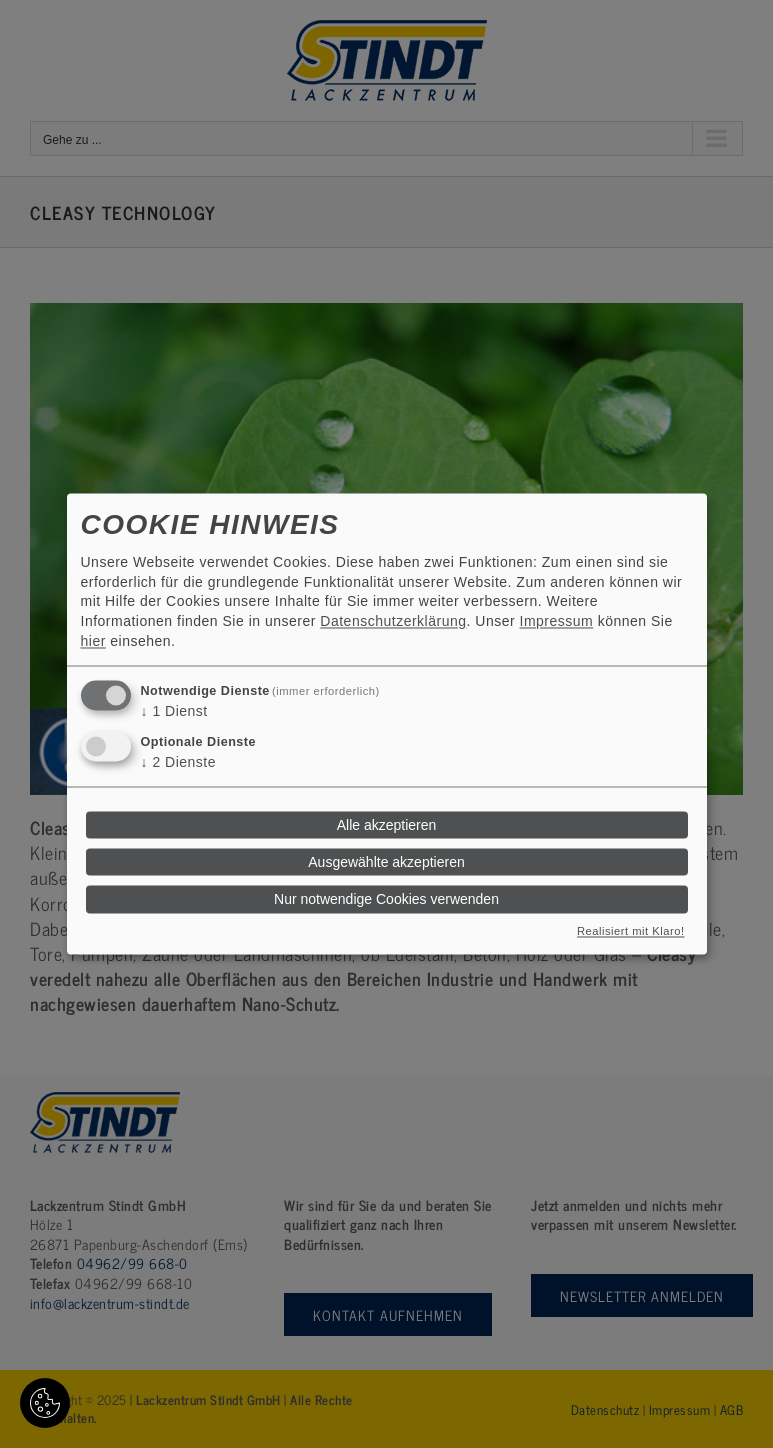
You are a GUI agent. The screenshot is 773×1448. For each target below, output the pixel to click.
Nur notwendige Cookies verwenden (386, 899)
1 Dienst (174, 712)
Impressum (557, 621)
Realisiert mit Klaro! (630, 932)
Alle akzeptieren (387, 825)
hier (93, 641)
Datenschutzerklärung (393, 621)
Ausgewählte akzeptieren (386, 862)
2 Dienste (179, 762)
